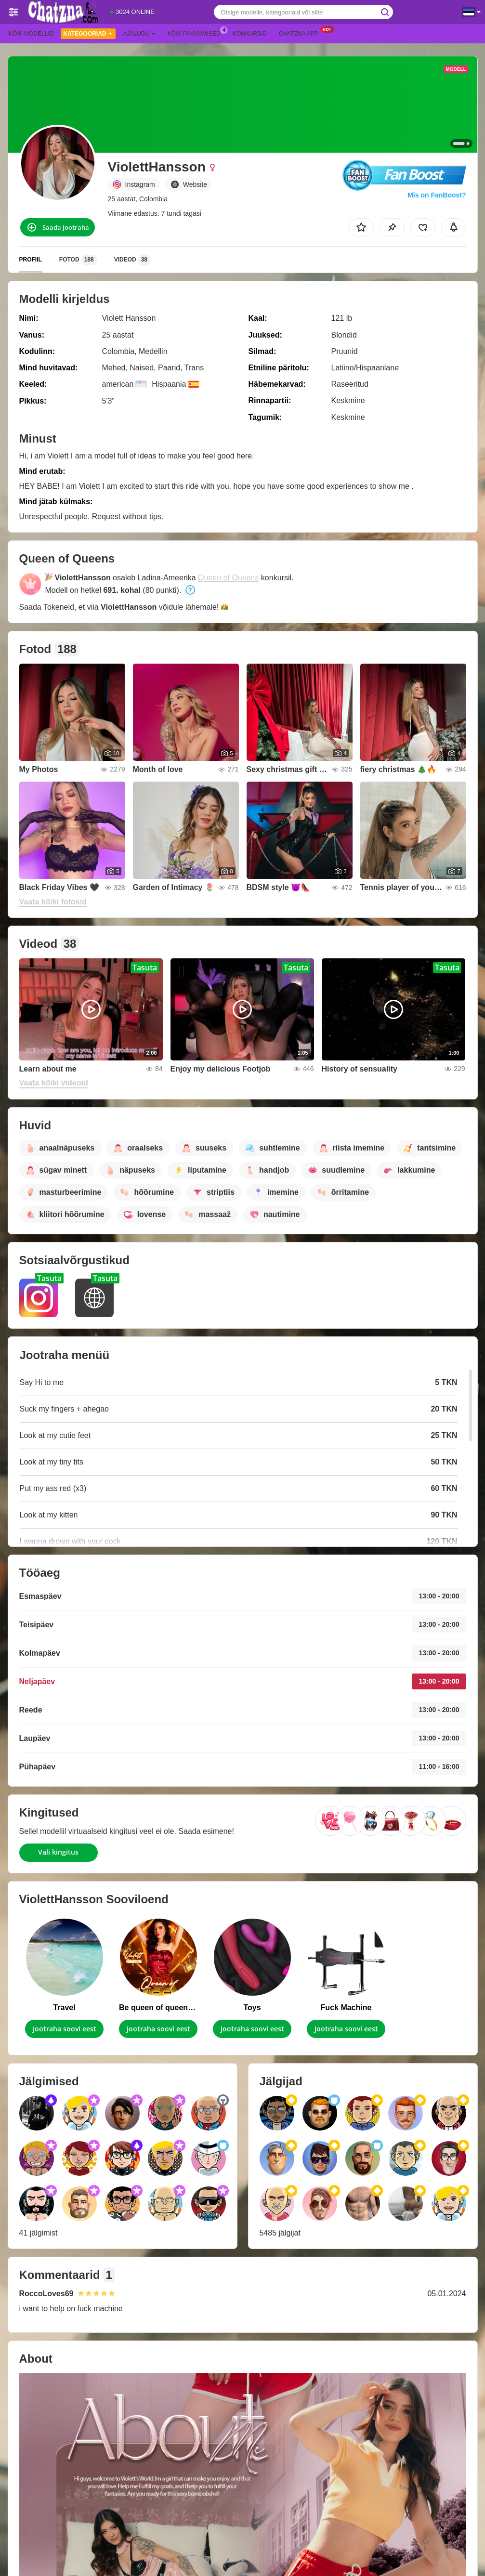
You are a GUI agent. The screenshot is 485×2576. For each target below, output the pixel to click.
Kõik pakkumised (196, 32)
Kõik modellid (31, 33)
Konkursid (250, 33)
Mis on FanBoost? (436, 195)
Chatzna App (301, 32)
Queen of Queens (228, 578)
